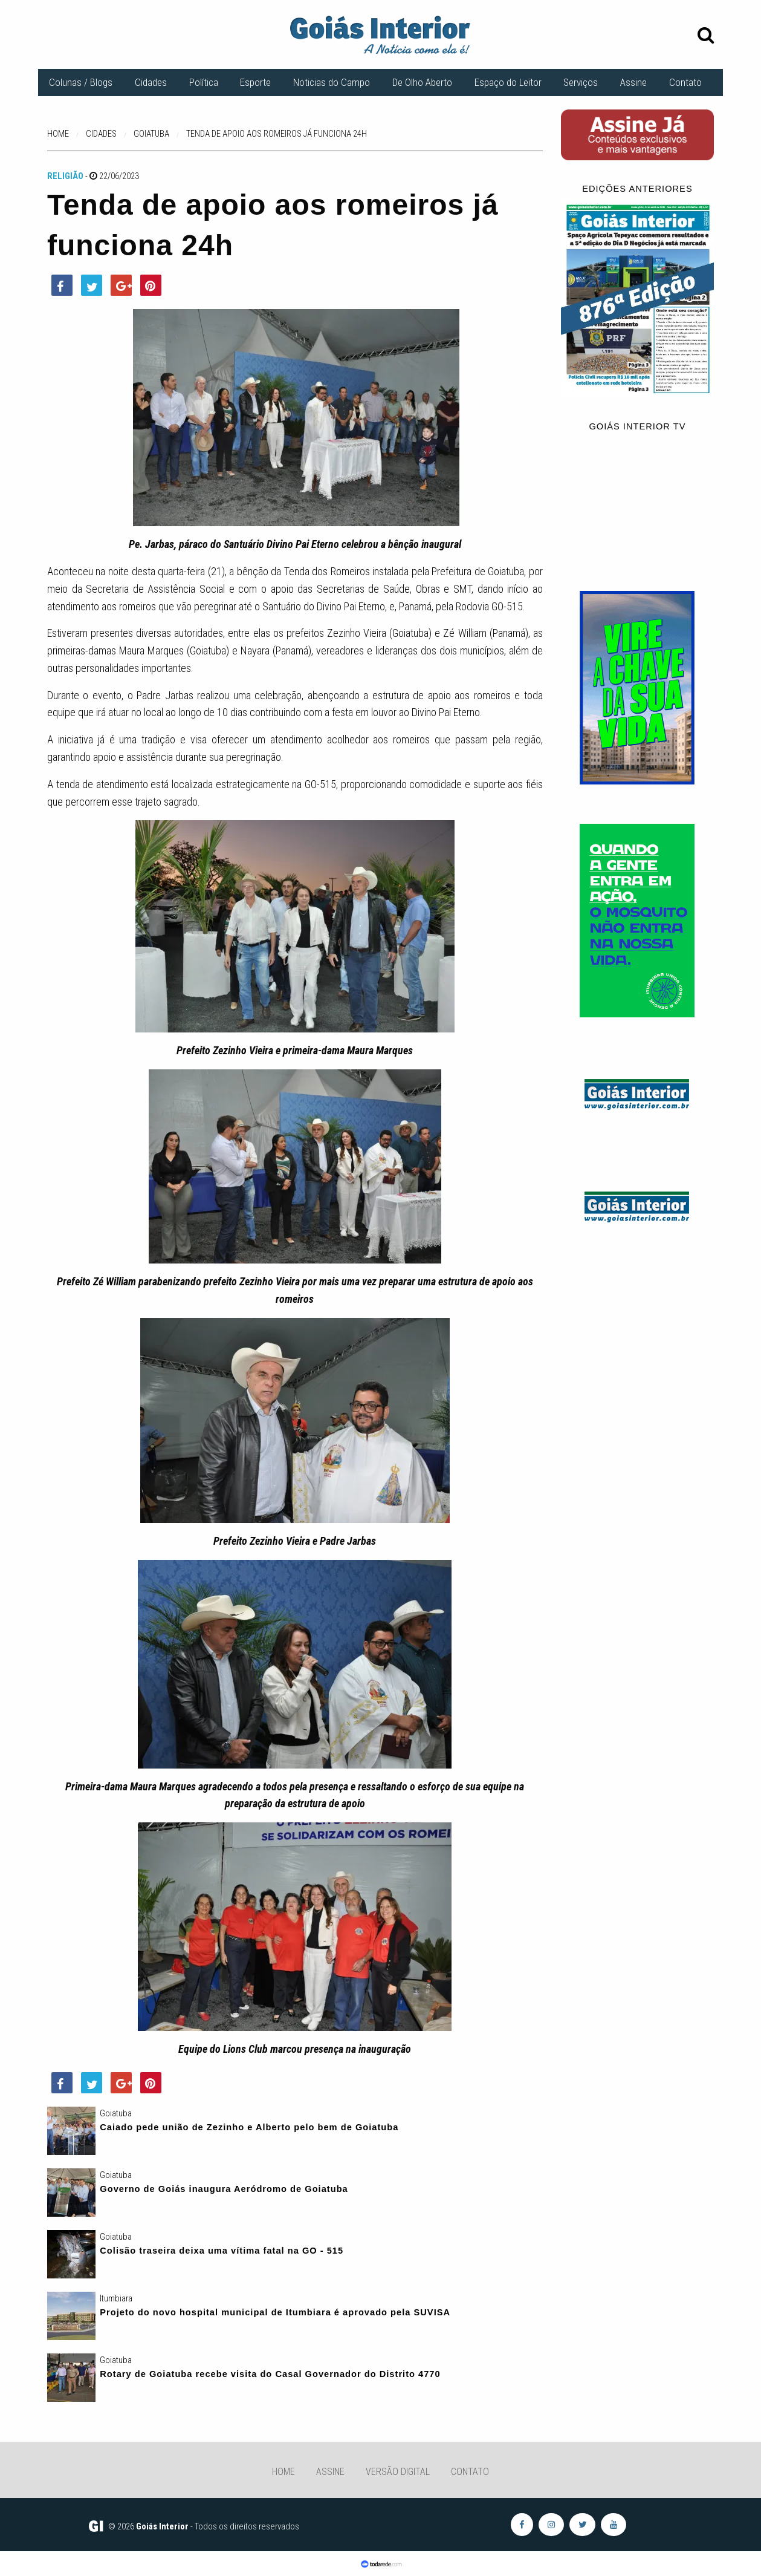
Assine (633, 82)
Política (203, 82)
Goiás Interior (162, 2526)
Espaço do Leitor (508, 82)
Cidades (151, 82)
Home (283, 2471)
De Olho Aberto (422, 82)
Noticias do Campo (331, 82)
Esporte (255, 82)
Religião (65, 176)
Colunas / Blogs (80, 82)
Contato (685, 82)
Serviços (580, 82)
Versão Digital (398, 2471)
